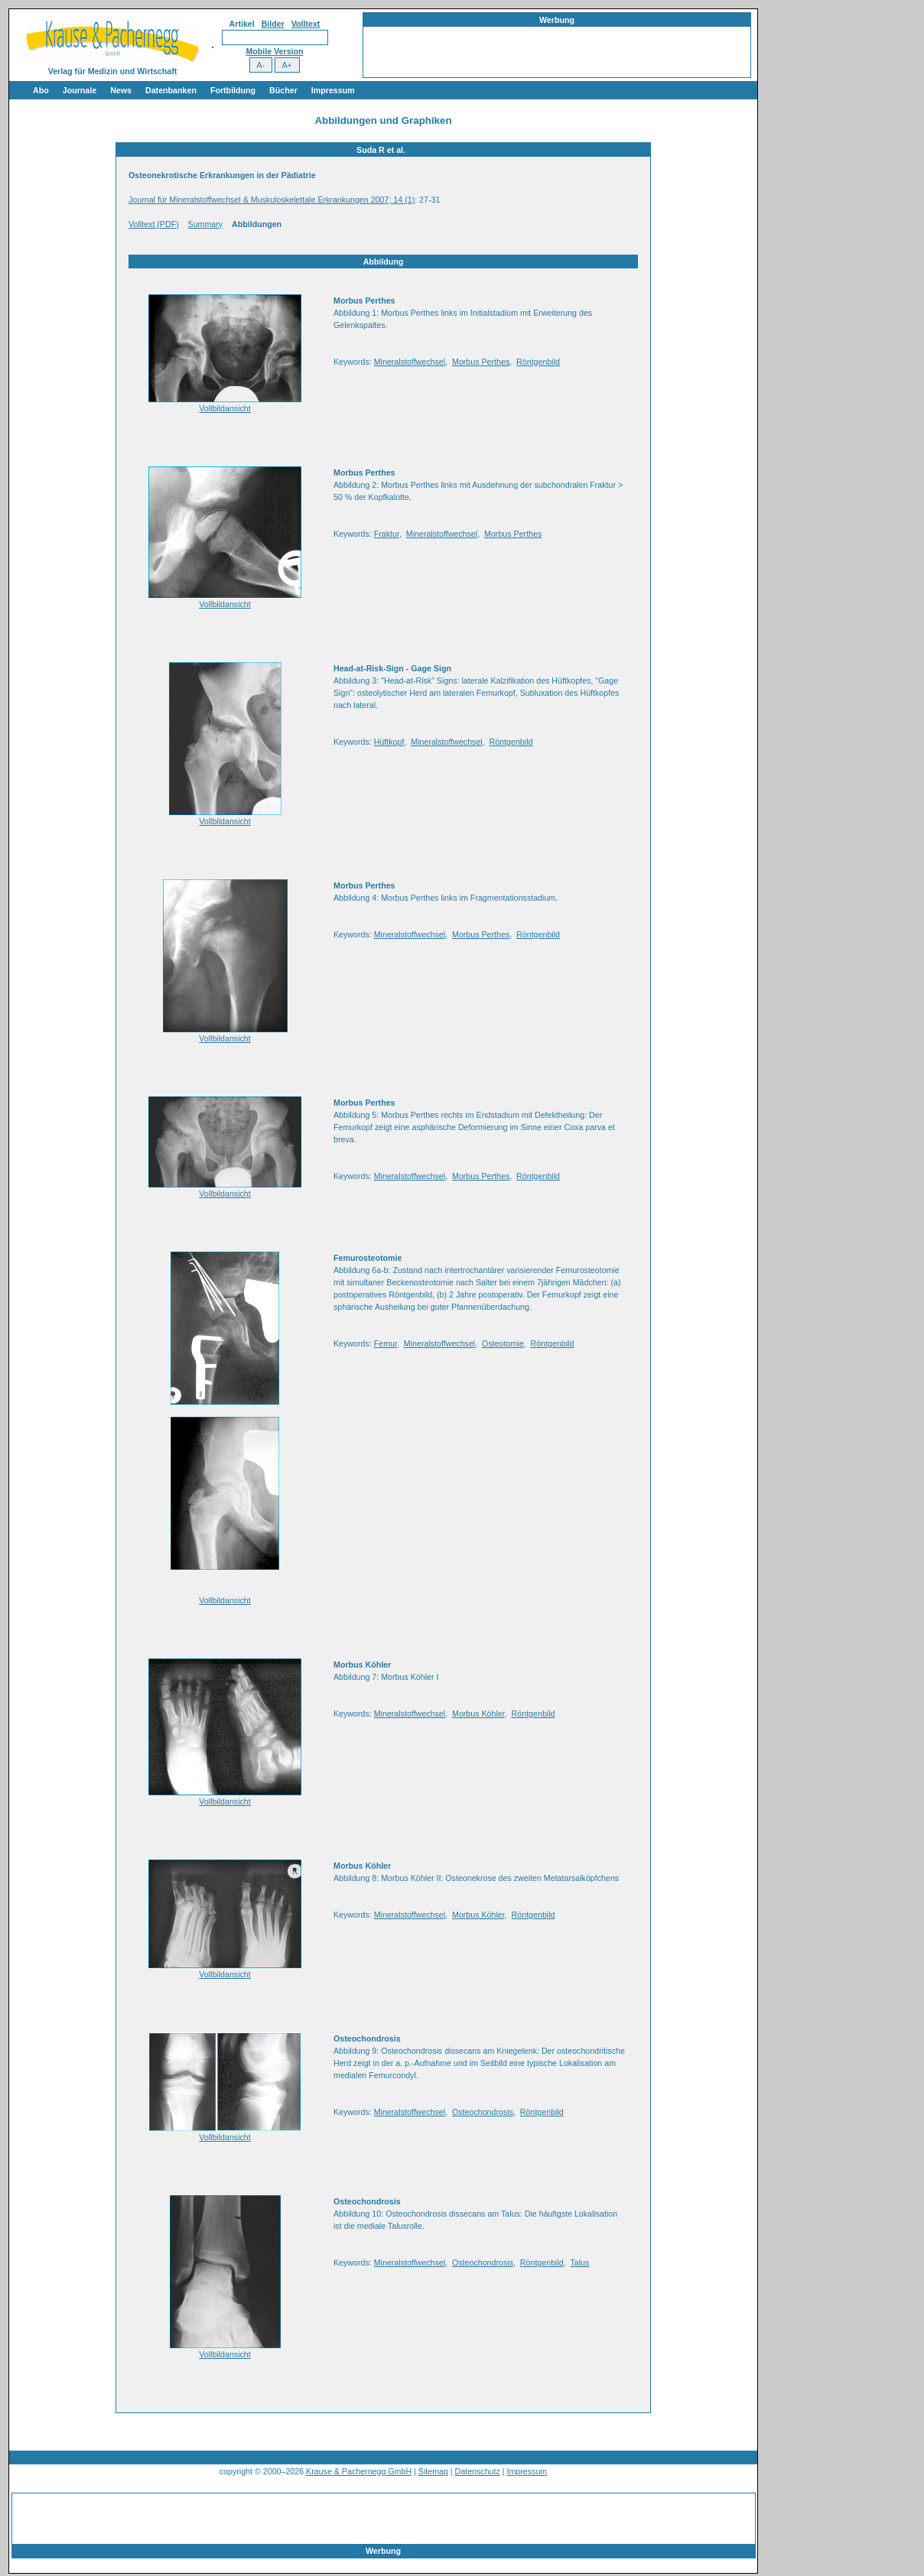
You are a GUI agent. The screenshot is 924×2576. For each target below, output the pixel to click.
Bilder (273, 23)
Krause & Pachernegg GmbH (359, 2471)
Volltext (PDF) (154, 224)
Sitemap (433, 2471)
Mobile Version (274, 51)
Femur (385, 1343)
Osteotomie (503, 1343)
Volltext (305, 23)
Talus (579, 2262)
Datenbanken (171, 90)
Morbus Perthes (480, 361)
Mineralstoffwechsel (409, 361)
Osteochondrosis (482, 2111)
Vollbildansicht (225, 408)
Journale (79, 90)
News (121, 90)
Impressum (333, 90)
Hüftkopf (389, 741)
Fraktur (386, 533)
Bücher (283, 90)
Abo (41, 90)
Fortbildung (232, 90)
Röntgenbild (538, 361)
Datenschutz (477, 2471)
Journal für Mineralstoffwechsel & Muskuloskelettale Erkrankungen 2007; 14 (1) (272, 199)
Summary (205, 224)
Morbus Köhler (478, 1713)
